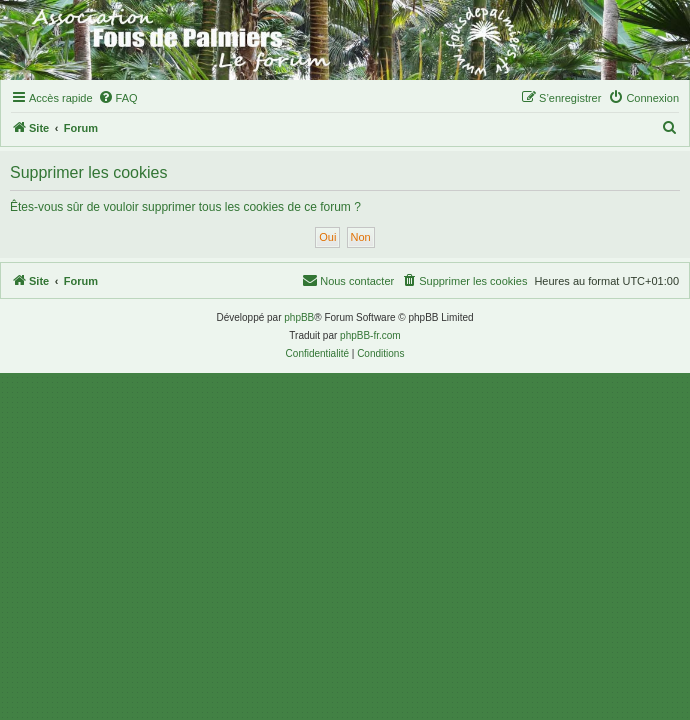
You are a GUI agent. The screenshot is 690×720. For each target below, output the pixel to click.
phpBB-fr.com (370, 335)
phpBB (299, 317)
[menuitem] (118, 98)
